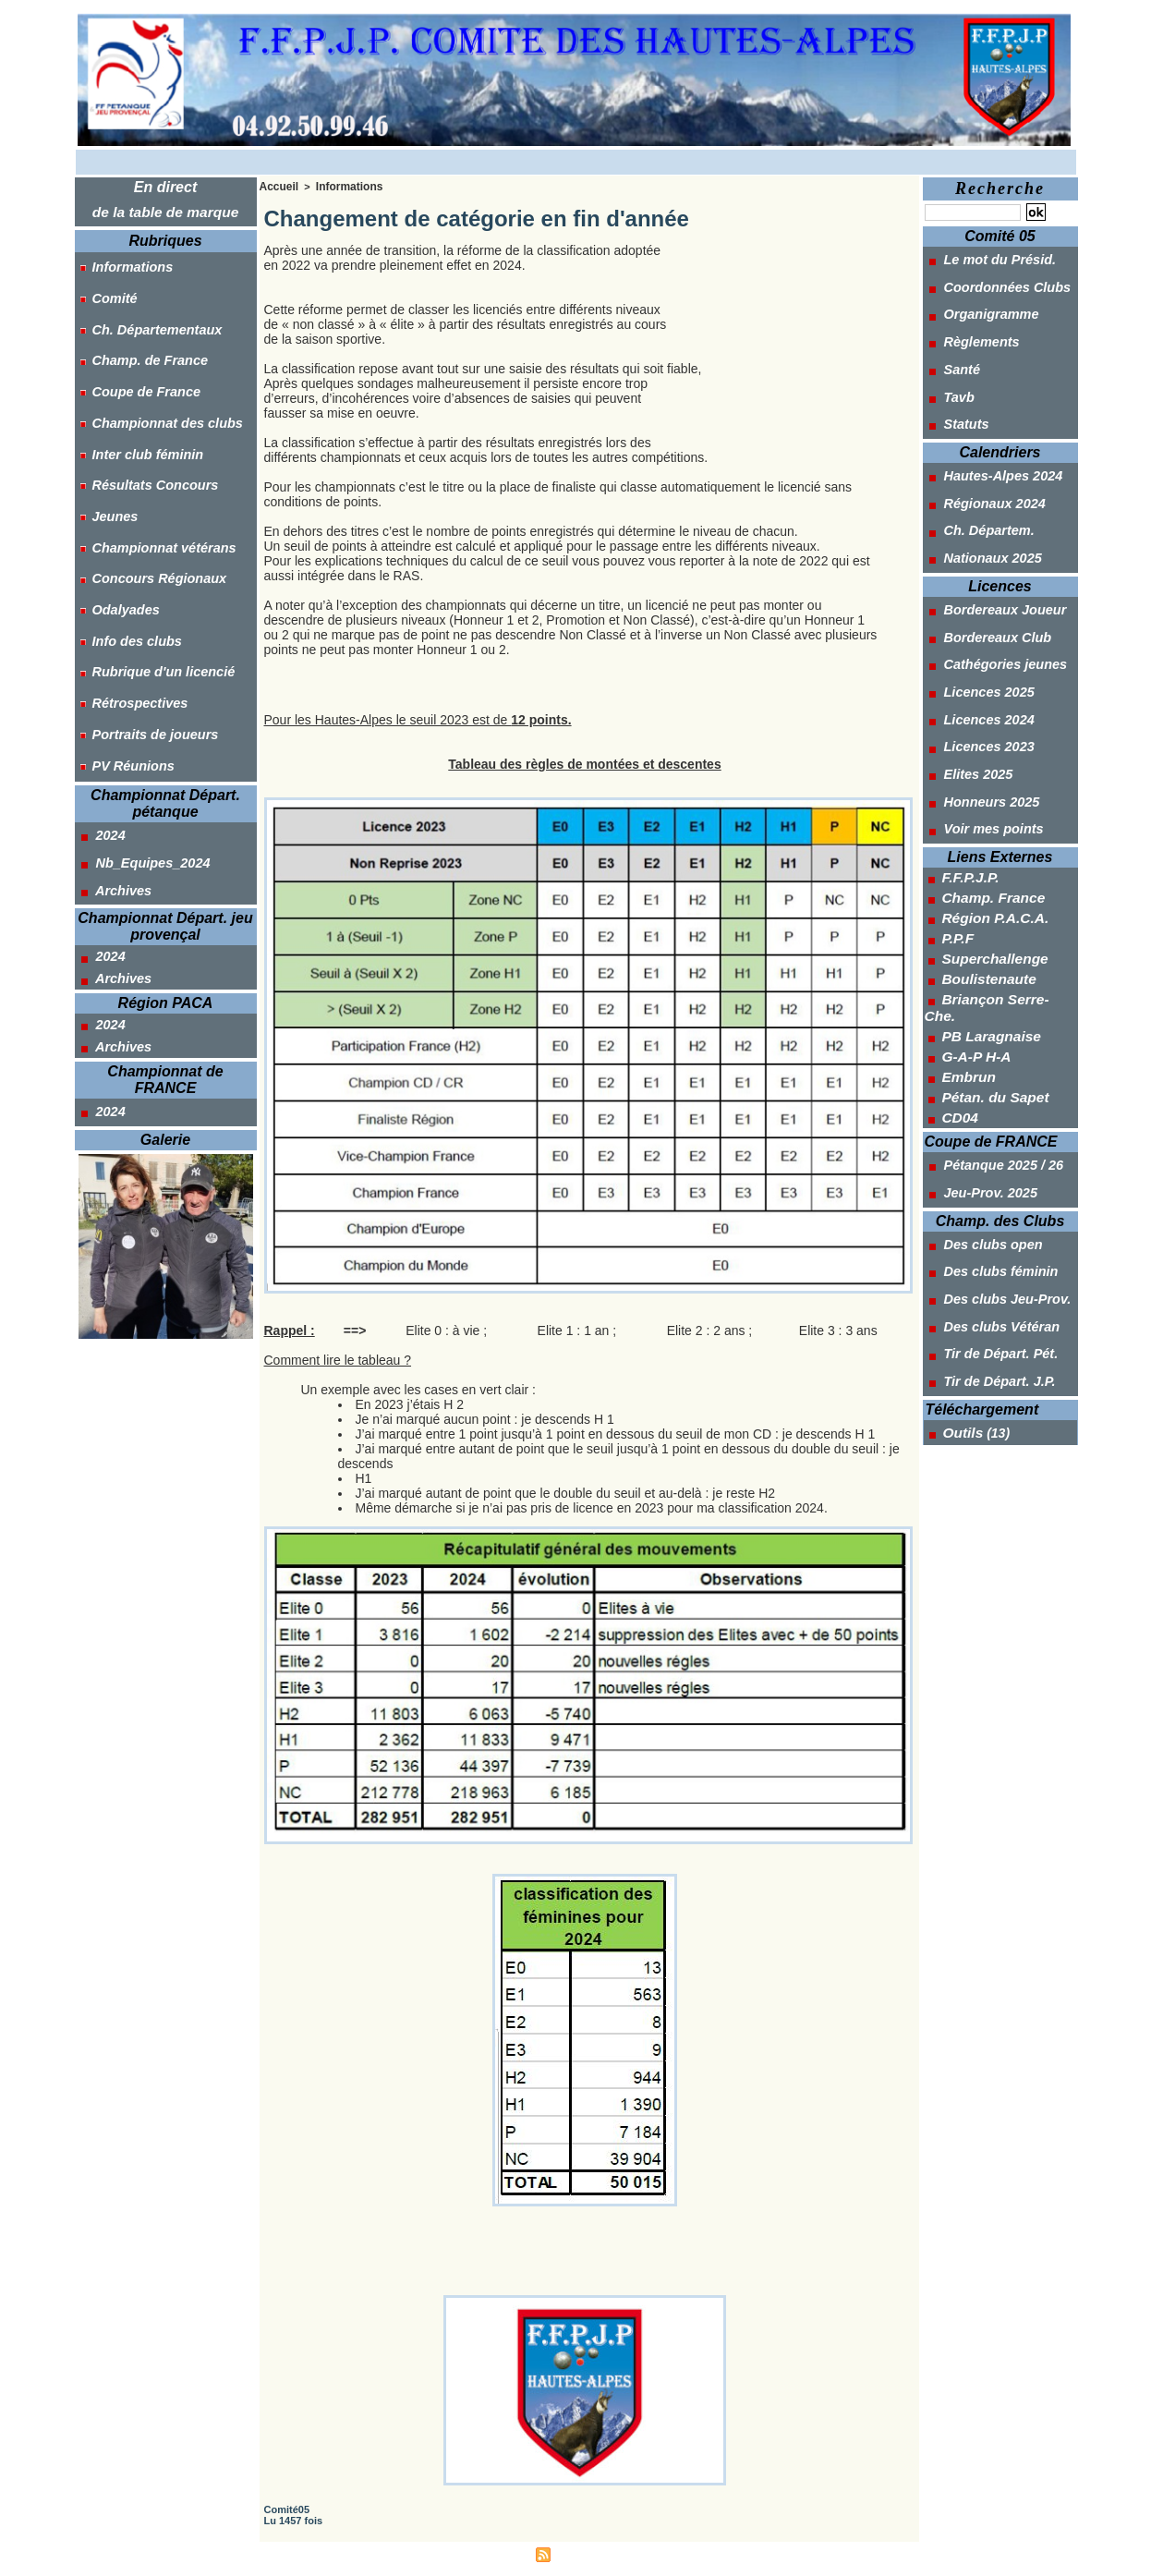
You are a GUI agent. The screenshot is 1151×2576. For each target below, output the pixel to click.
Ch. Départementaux (146, 311)
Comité (105, 286)
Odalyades (116, 536)
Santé (951, 350)
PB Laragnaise (986, 919)
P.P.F (955, 845)
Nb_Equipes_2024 (141, 748)
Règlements (970, 327)
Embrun (965, 956)
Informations (122, 261)
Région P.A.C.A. (989, 827)
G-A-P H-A (972, 937)
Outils (960, 1270)
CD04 (958, 993)
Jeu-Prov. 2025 (979, 1060)
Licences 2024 (977, 652)
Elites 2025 (967, 698)
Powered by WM (661, 2552)
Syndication (583, 2552)
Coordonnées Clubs (995, 280)
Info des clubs (126, 560)
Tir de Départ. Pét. (988, 1200)
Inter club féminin (137, 411)
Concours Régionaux (148, 511)
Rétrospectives (129, 610)
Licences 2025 (977, 629)
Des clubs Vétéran (989, 1177)
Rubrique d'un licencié (152, 585)
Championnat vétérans (153, 486)
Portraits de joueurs (144, 635)
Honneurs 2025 (980, 721)
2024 (100, 725)
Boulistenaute (984, 882)
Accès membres (487, 2552)
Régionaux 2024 (983, 466)
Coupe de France (135, 361)
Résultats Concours (144, 436)
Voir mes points (981, 744)
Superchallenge (989, 864)
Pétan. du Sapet (989, 974)
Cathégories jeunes (993, 606)
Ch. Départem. (977, 489)
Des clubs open (981, 1107)
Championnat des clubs (156, 386)
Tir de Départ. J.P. (987, 1223)
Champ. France (988, 808)
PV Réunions (123, 660)
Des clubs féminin (989, 1131)
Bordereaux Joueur (992, 560)
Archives (113, 771)
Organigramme (979, 304)
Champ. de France (139, 336)
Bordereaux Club (986, 583)
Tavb (948, 373)
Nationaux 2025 (981, 512)
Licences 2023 (977, 675)
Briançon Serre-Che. (1003, 900)
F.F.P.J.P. (967, 790)
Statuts (955, 396)
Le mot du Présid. (987, 257)
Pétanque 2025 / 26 (991, 1037)
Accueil (278, 185)
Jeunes (105, 461)
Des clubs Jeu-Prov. (995, 1154)
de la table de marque (165, 210)
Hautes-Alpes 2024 (991, 443)
